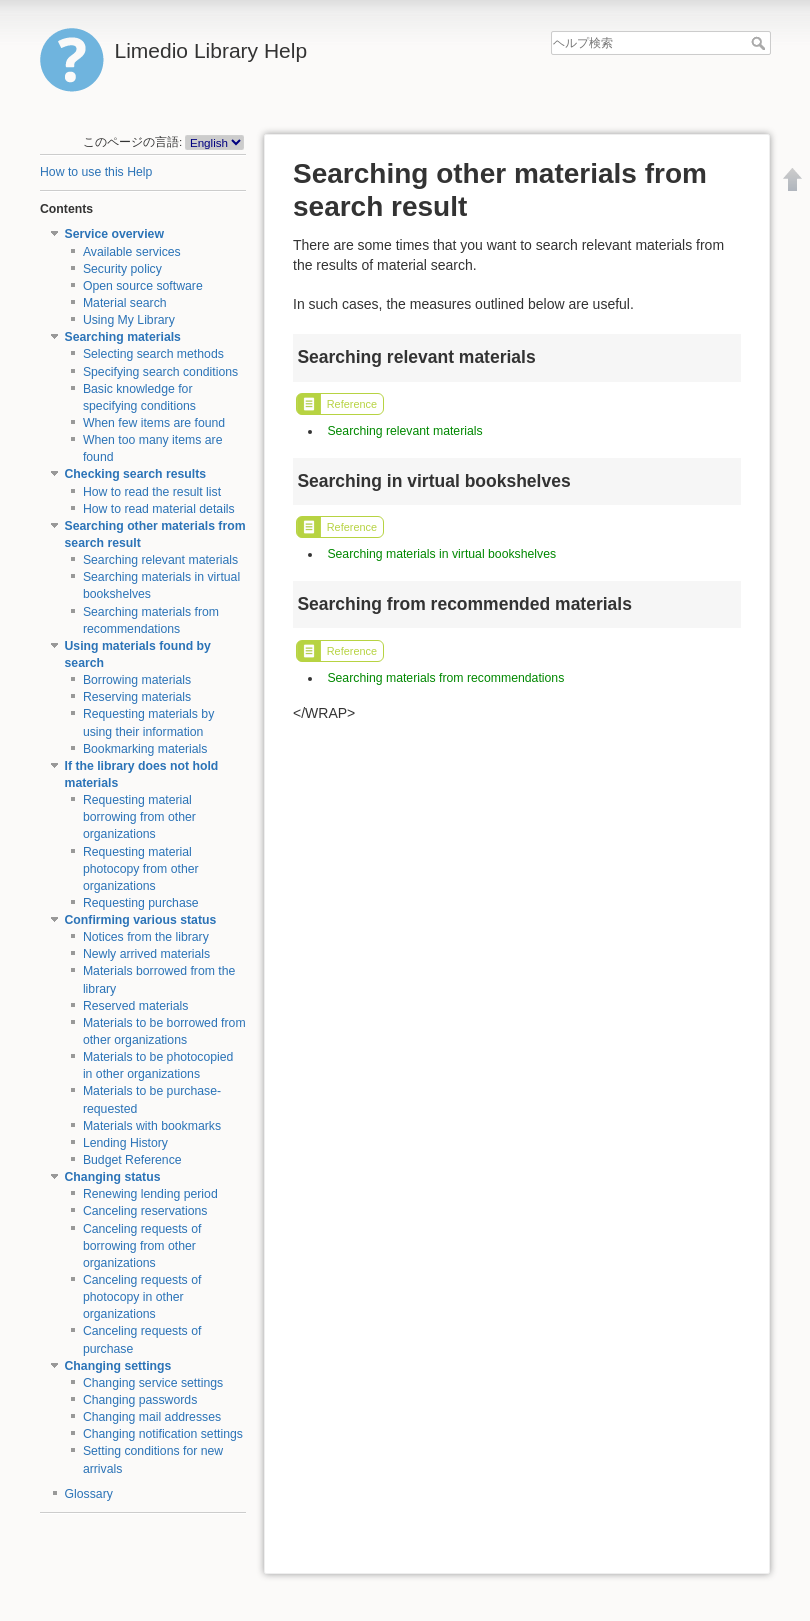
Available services (132, 252)
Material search (125, 303)
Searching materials (123, 337)
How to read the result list (152, 492)
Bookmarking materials (145, 749)
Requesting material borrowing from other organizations (139, 817)
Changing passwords (140, 1400)
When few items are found (154, 423)
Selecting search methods (153, 354)
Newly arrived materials (146, 954)
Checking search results (136, 474)
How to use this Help (96, 172)
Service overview (114, 234)
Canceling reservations (145, 1211)
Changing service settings (153, 1383)
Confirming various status (141, 920)
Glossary (89, 1494)
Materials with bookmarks (152, 1126)
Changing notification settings (163, 1434)
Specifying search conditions (160, 372)
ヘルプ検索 (760, 43)
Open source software (143, 286)
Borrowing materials (137, 680)
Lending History (125, 1143)
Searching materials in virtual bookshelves (441, 554)
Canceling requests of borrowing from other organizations (142, 1246)
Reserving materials (137, 697)
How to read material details (159, 509)
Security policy (122, 269)
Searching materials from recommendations (445, 678)
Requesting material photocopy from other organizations (141, 869)
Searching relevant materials (160, 560)
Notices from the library (146, 937)
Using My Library (129, 320)
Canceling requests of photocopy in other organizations (142, 1297)
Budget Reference (132, 1160)
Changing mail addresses (152, 1417)
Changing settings (118, 1366)
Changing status (113, 1177)
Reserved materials (136, 1006)
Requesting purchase (141, 903)
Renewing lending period (150, 1194)
